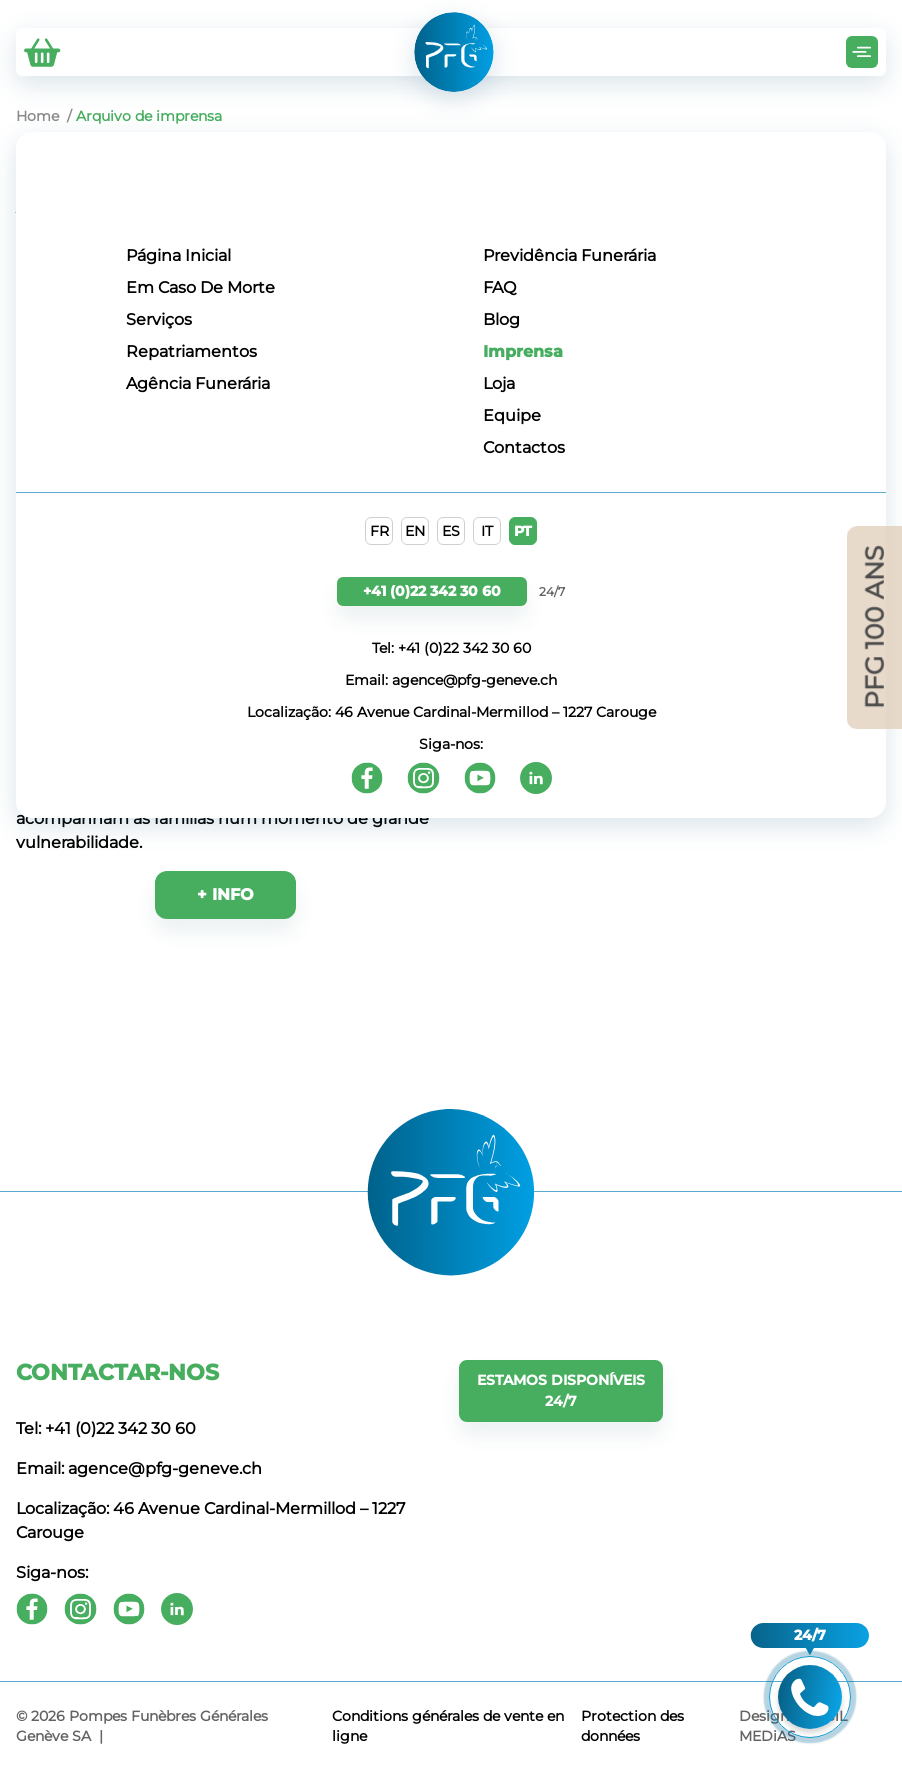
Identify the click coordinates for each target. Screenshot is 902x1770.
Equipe (512, 415)
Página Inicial (178, 255)
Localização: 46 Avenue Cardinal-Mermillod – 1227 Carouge (451, 712)
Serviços (159, 319)
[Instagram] (423, 778)
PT (523, 531)
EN (415, 531)
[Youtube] (480, 778)
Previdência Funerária (569, 255)
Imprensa (523, 351)
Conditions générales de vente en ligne (448, 1726)
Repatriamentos (191, 351)
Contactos (524, 447)
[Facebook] (367, 778)
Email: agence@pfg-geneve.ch (451, 680)
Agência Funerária (198, 383)
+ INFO (225, 894)
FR (379, 531)
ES (451, 531)
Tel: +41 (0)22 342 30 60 (451, 648)
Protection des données (632, 1726)
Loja (499, 383)
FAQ (499, 287)
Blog (501, 319)
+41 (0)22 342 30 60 (432, 591)
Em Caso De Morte (200, 287)
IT (487, 531)
